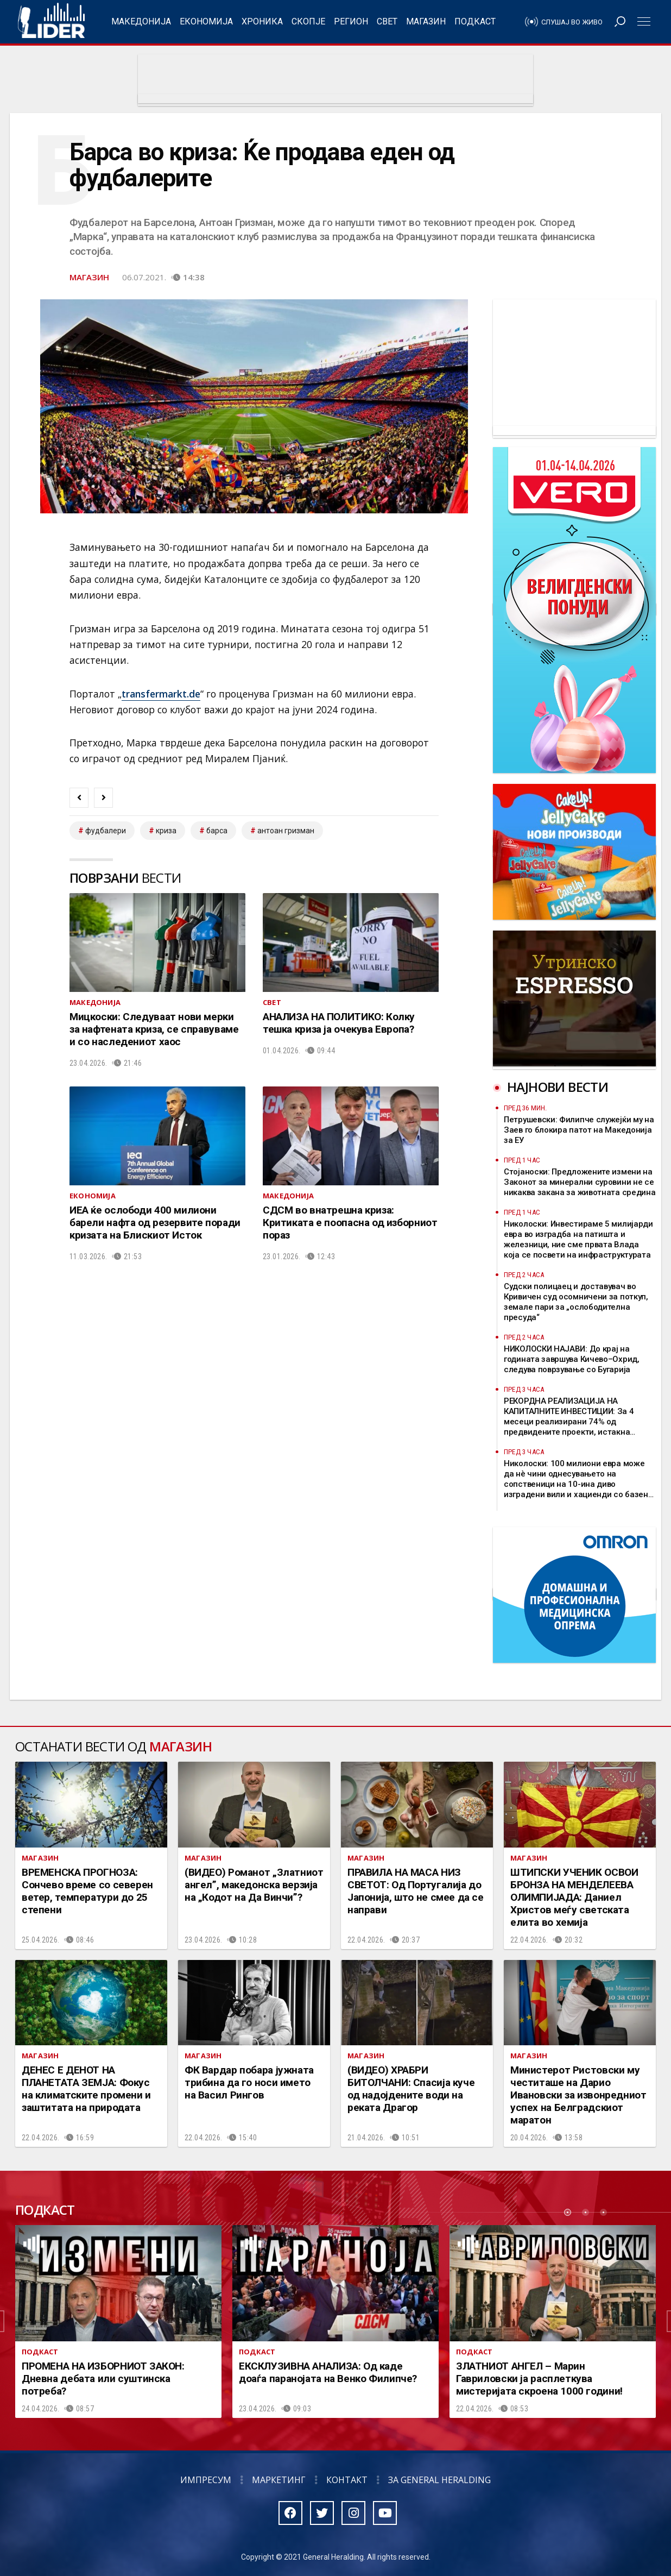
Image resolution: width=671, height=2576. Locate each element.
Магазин (426, 21)
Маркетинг (279, 2480)
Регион (351, 21)
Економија (206, 21)
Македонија (141, 21)
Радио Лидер (51, 21)
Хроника (262, 21)
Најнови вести (557, 1087)
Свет (387, 21)
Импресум (205, 2480)
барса (216, 830)
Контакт (347, 2480)
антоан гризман (285, 830)
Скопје (308, 21)
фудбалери (105, 830)
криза (166, 830)
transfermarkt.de (161, 693)
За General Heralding (439, 2480)
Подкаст (475, 21)
